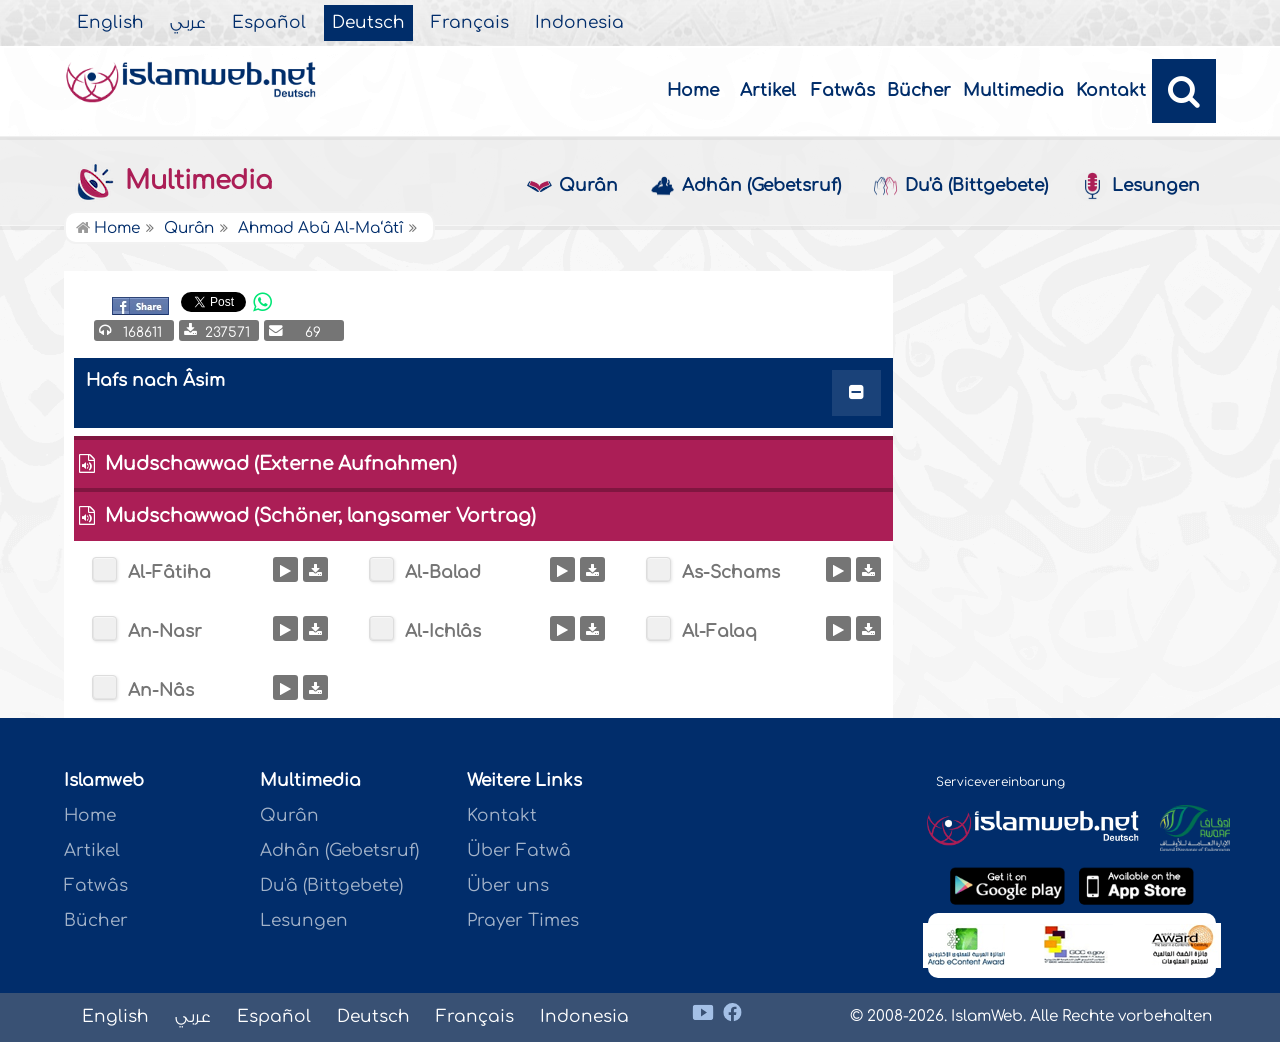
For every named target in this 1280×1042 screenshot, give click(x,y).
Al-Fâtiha (169, 572)
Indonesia (579, 23)
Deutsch (368, 23)
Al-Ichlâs (443, 631)
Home (693, 90)
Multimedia (1013, 90)
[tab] (483, 397)
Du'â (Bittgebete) (960, 186)
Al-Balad (443, 572)
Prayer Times (523, 920)
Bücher (919, 90)
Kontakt (1111, 90)
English (110, 23)
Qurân (572, 186)
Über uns (508, 885)
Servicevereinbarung (1000, 782)
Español (269, 23)
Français (470, 23)
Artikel (768, 90)
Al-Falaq (719, 631)
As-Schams (731, 572)
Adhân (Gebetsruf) (745, 186)
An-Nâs (161, 690)
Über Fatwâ (519, 850)
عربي (188, 23)
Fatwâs (843, 90)
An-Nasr (165, 631)
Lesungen (1140, 186)
